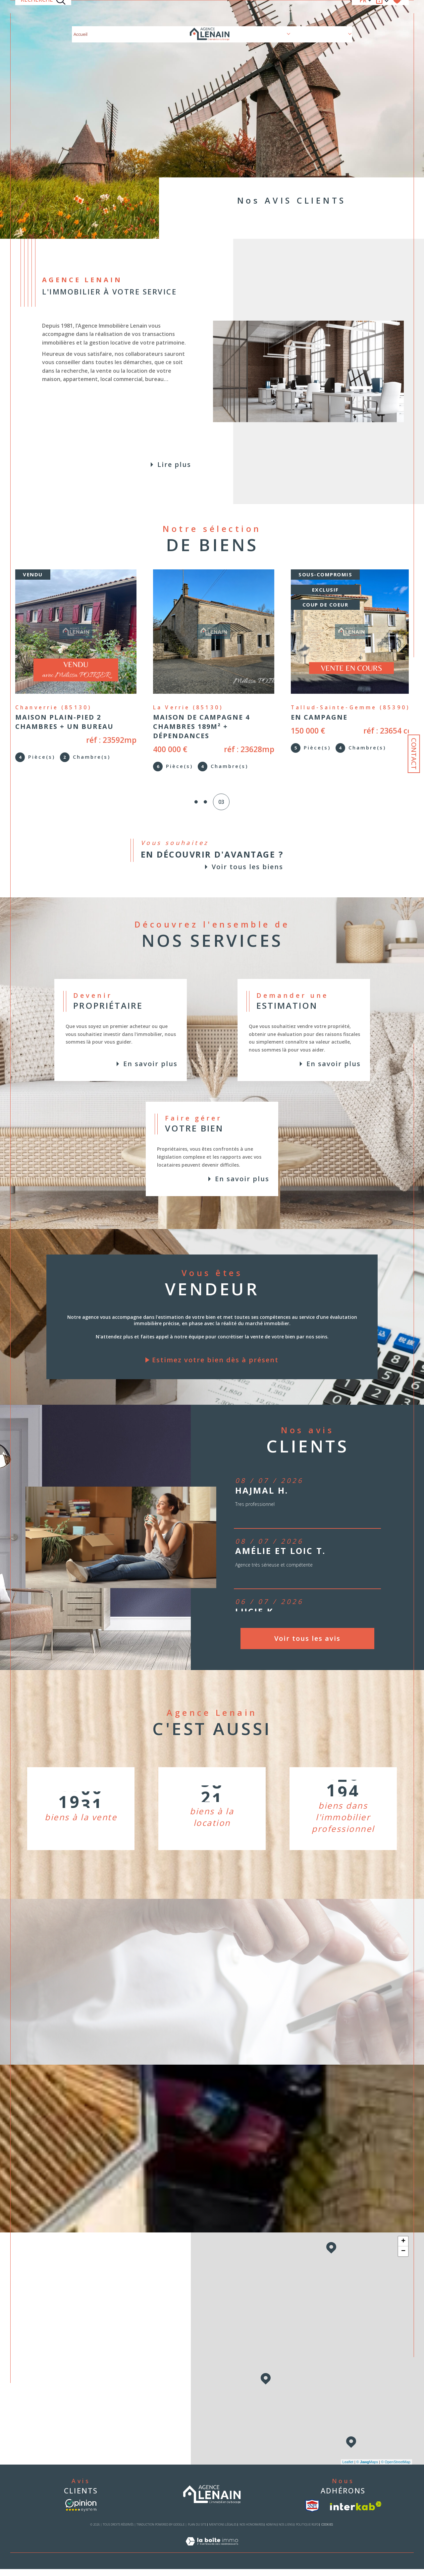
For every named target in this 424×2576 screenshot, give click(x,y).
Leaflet (348, 2469)
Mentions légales (223, 2532)
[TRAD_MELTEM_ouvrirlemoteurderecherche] (43, 13)
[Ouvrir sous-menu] (289, 13)
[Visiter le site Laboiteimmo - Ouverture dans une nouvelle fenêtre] (212, 2555)
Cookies (327, 2532)
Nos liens (286, 2532)
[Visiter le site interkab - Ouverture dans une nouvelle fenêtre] (356, 2512)
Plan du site (197, 2532)
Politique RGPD (307, 2532)
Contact (413, 754)
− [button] (403, 2259)
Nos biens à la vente (113, 13)
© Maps (367, 2469)
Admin (271, 2532)
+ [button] (403, 2249)
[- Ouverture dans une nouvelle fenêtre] (80, 2512)
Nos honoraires (251, 2532)
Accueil (80, 13)
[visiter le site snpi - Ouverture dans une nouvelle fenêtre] (312, 2513)
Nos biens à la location (161, 13)
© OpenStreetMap (395, 2469)
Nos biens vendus (311, 13)
